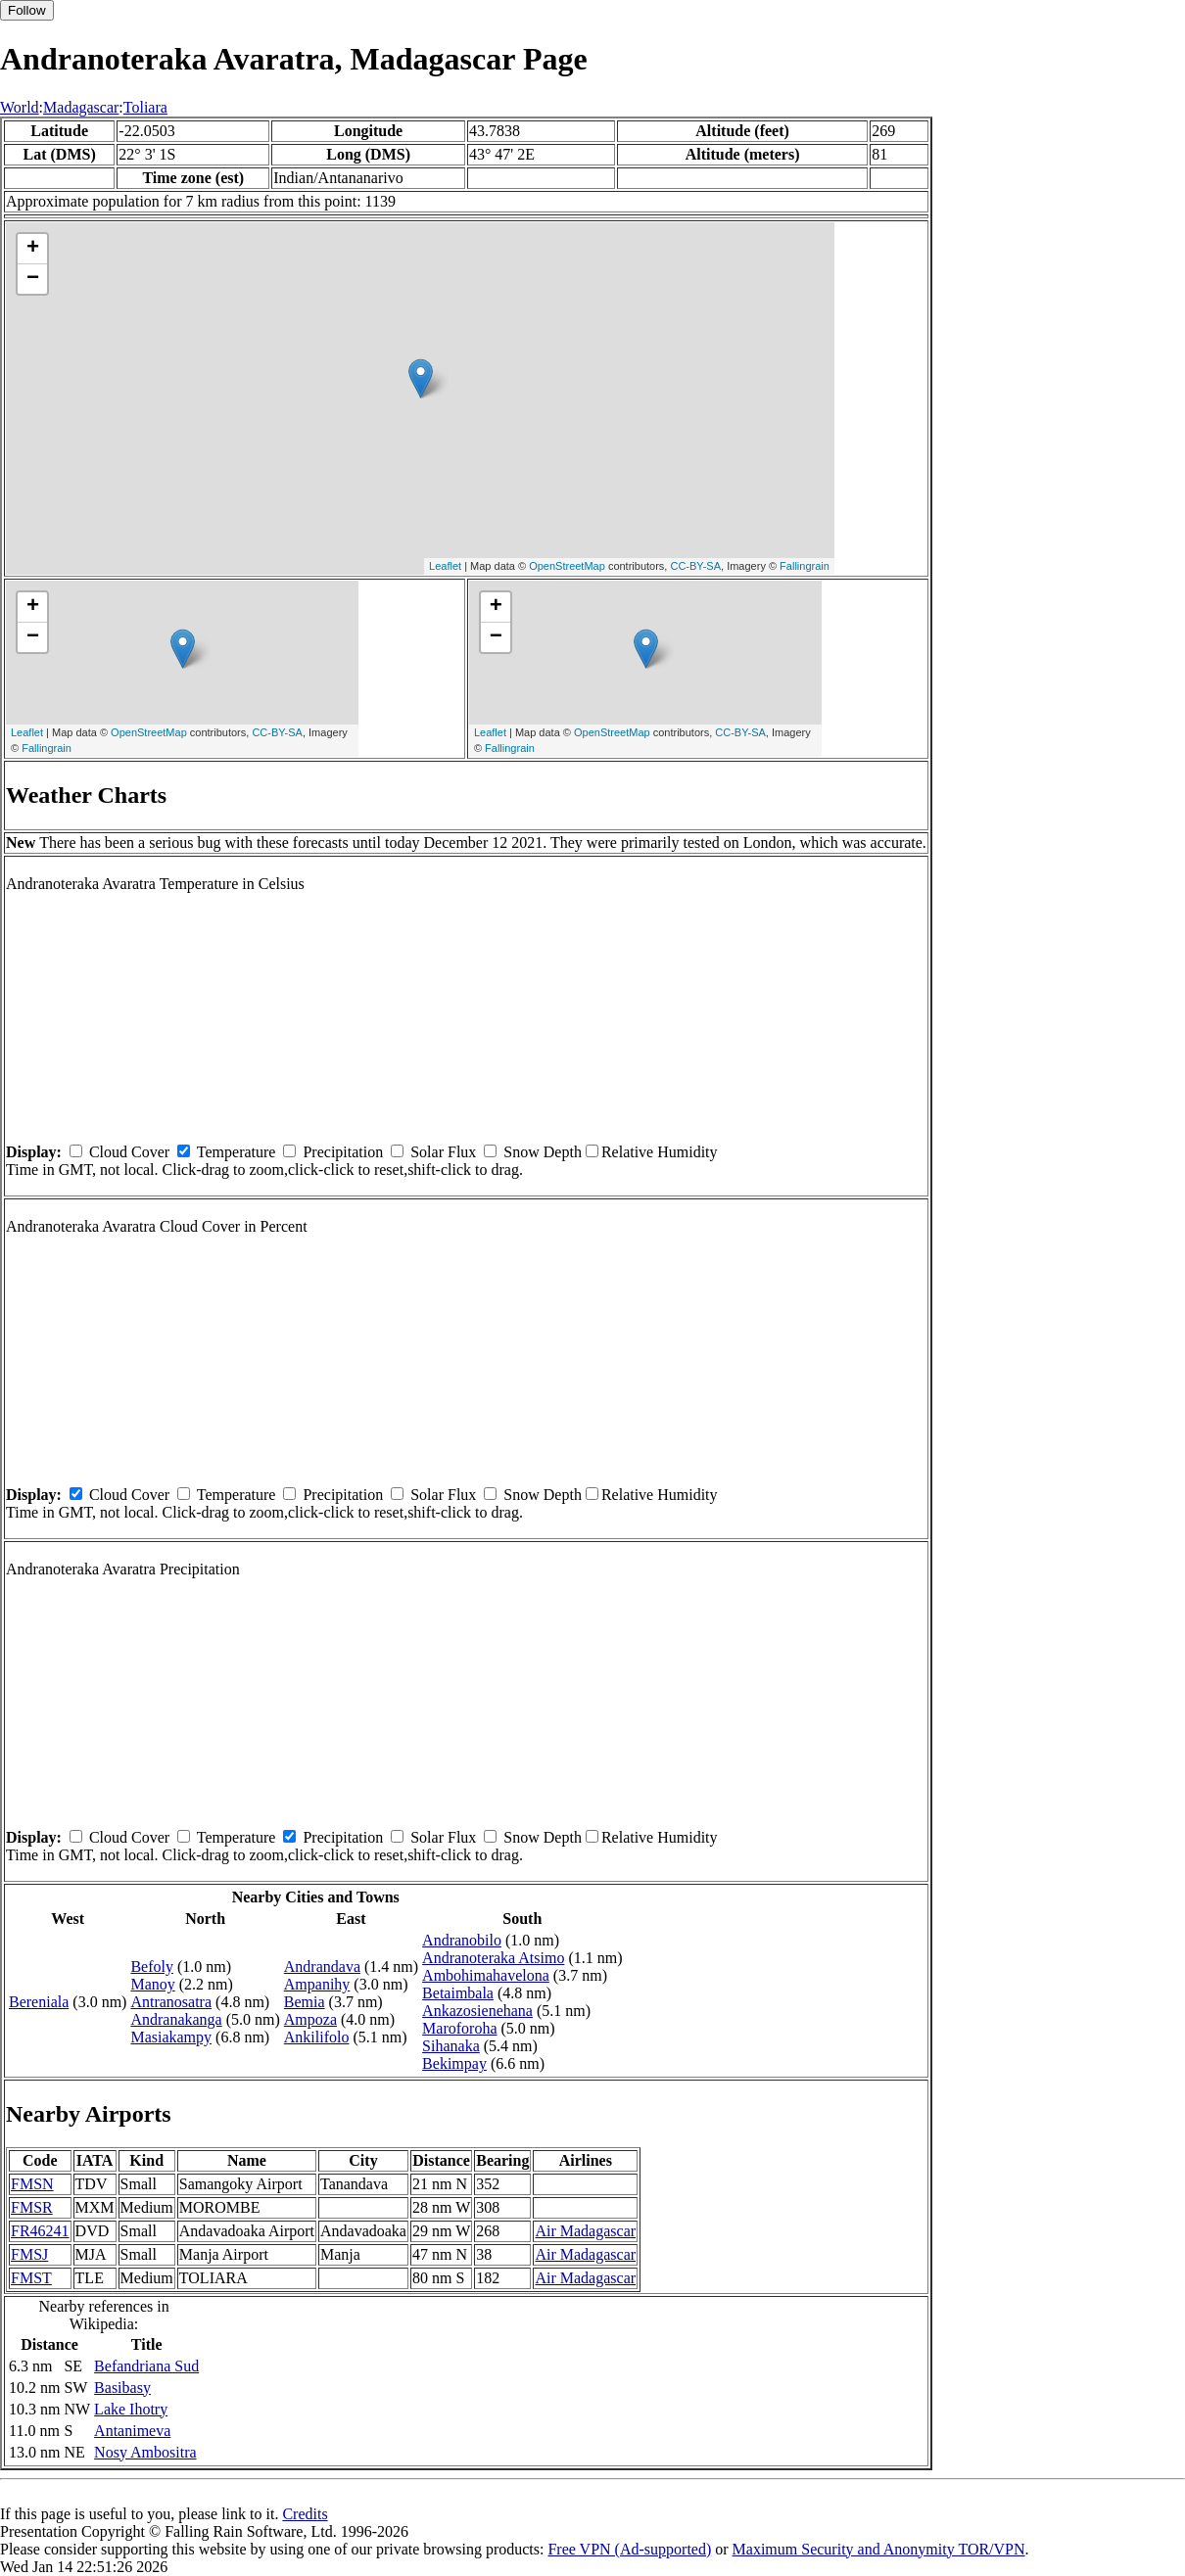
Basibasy (122, 2387)
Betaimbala (458, 1993)
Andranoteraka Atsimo (493, 1957)
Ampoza (310, 2019)
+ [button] (32, 248)
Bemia (304, 2001)
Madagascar (80, 107)
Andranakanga (175, 2019)
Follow (27, 10)
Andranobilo (461, 1940)
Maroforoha (459, 2028)
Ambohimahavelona (485, 1975)
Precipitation (343, 1152)
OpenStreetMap (567, 566)
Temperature (236, 1152)
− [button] (32, 279)
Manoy (152, 1984)
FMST (31, 2278)
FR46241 (40, 2231)
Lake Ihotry (130, 2409)
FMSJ (29, 2254)
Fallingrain (805, 566)
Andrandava (322, 1966)
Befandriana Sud (146, 2366)
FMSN (32, 2184)
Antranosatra (171, 2001)
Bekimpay (454, 2063)
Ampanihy (317, 1984)
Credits (304, 2514)
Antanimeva (132, 2430)
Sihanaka (451, 2045)
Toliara (145, 107)
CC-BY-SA (695, 566)
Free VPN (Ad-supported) (629, 2549)
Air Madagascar (585, 2231)
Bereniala (39, 2001)
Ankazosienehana (477, 2010)
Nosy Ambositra (145, 2452)
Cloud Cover (129, 1152)
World (19, 107)
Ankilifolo (317, 2037)
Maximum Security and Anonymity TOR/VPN (879, 2549)
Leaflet (445, 566)
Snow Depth (542, 1152)
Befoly (151, 1966)
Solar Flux (443, 1152)
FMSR (32, 2207)
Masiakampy (171, 2037)
